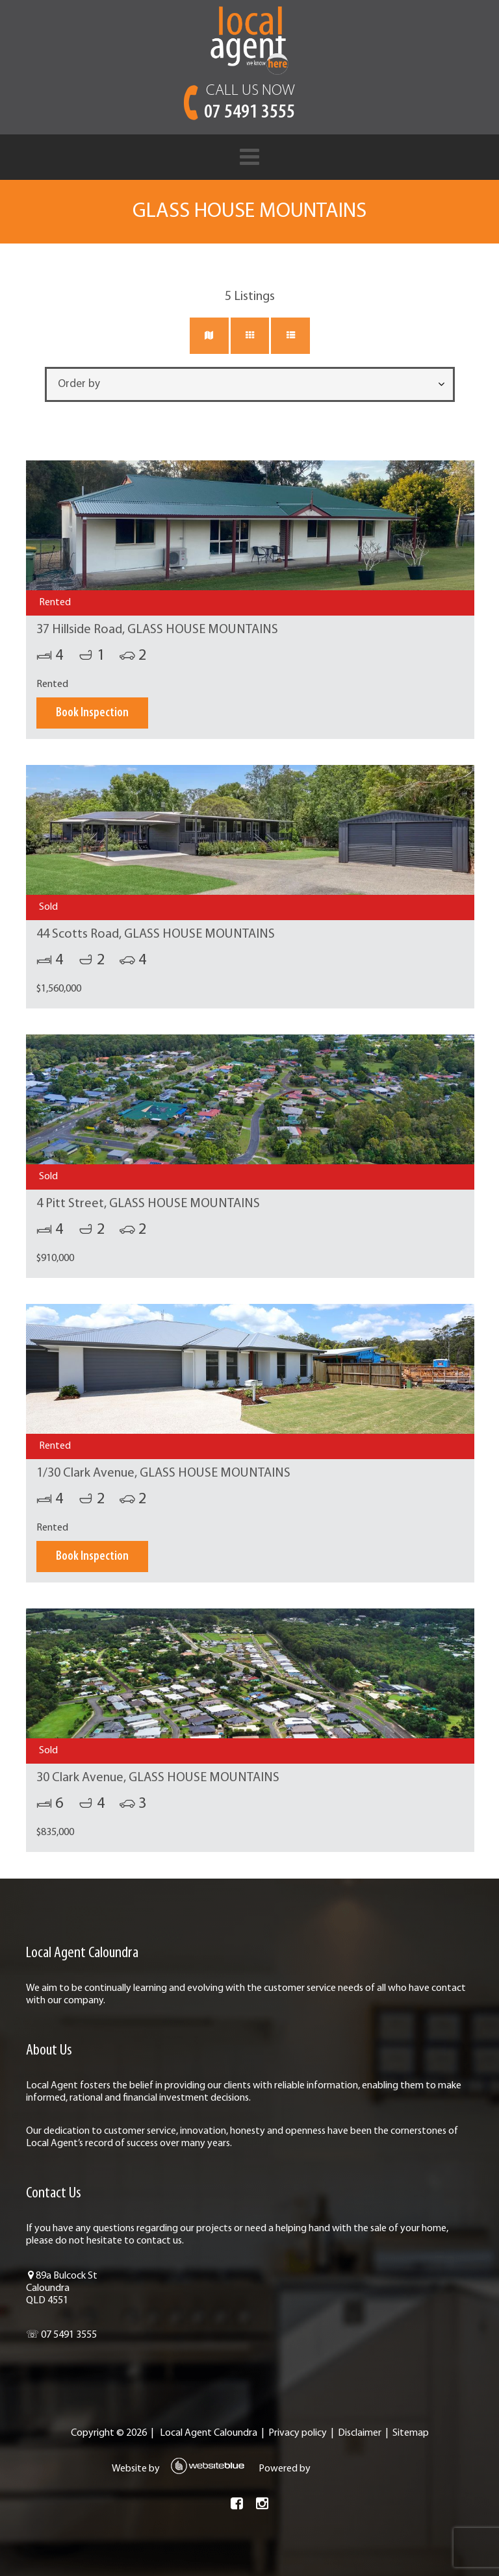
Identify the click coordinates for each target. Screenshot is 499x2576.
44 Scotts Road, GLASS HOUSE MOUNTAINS (154, 934)
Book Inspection (91, 713)
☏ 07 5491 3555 (60, 2335)
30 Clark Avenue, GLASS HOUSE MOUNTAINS (156, 1777)
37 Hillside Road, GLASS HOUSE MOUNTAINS (156, 629)
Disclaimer (359, 2433)
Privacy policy (297, 2433)
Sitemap (410, 2433)
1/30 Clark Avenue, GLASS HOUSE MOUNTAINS (162, 1473)
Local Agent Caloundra (208, 2433)
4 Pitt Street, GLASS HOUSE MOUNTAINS (147, 1203)
